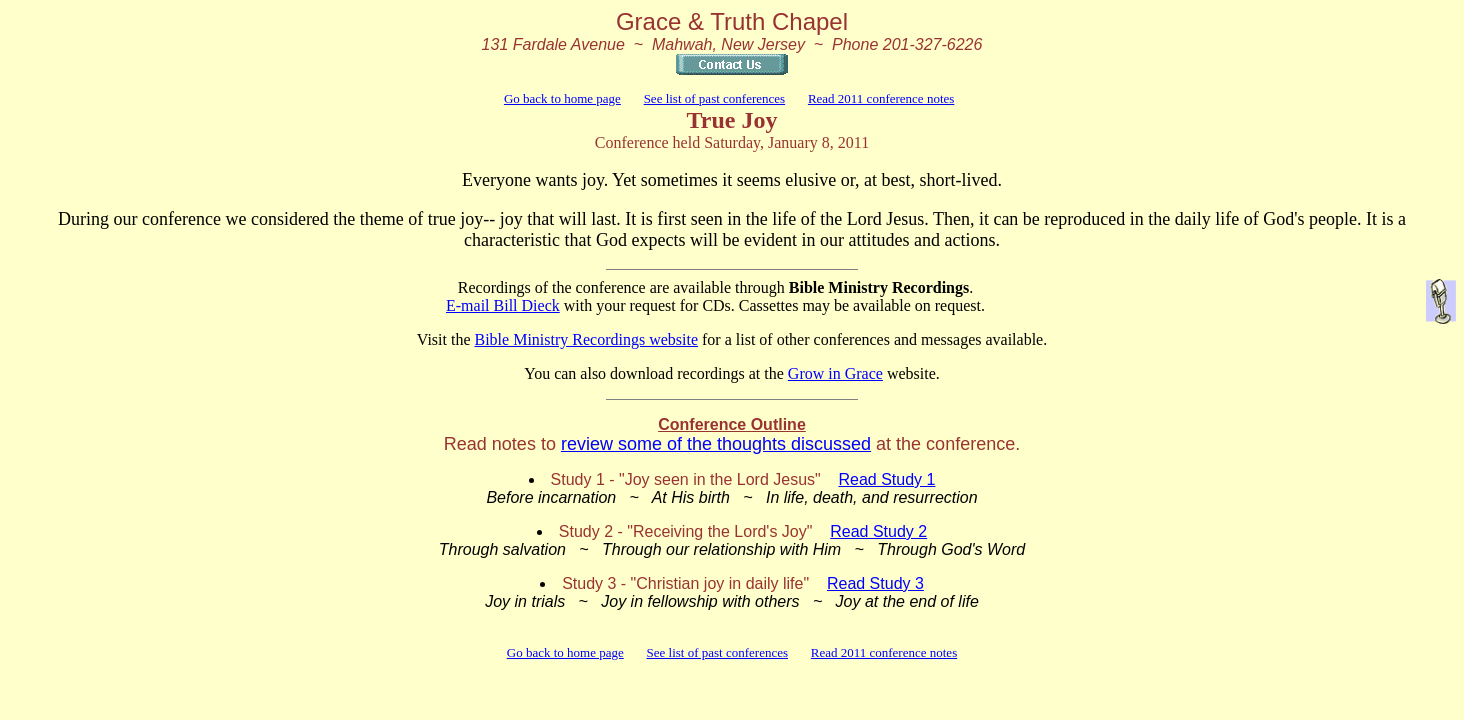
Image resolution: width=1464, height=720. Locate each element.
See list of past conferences (715, 98)
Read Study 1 (887, 479)
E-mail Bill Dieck (503, 305)
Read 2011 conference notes (881, 98)
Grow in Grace (835, 373)
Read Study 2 (878, 531)
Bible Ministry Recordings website (586, 339)
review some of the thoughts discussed (716, 444)
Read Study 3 (875, 583)
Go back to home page (562, 98)
